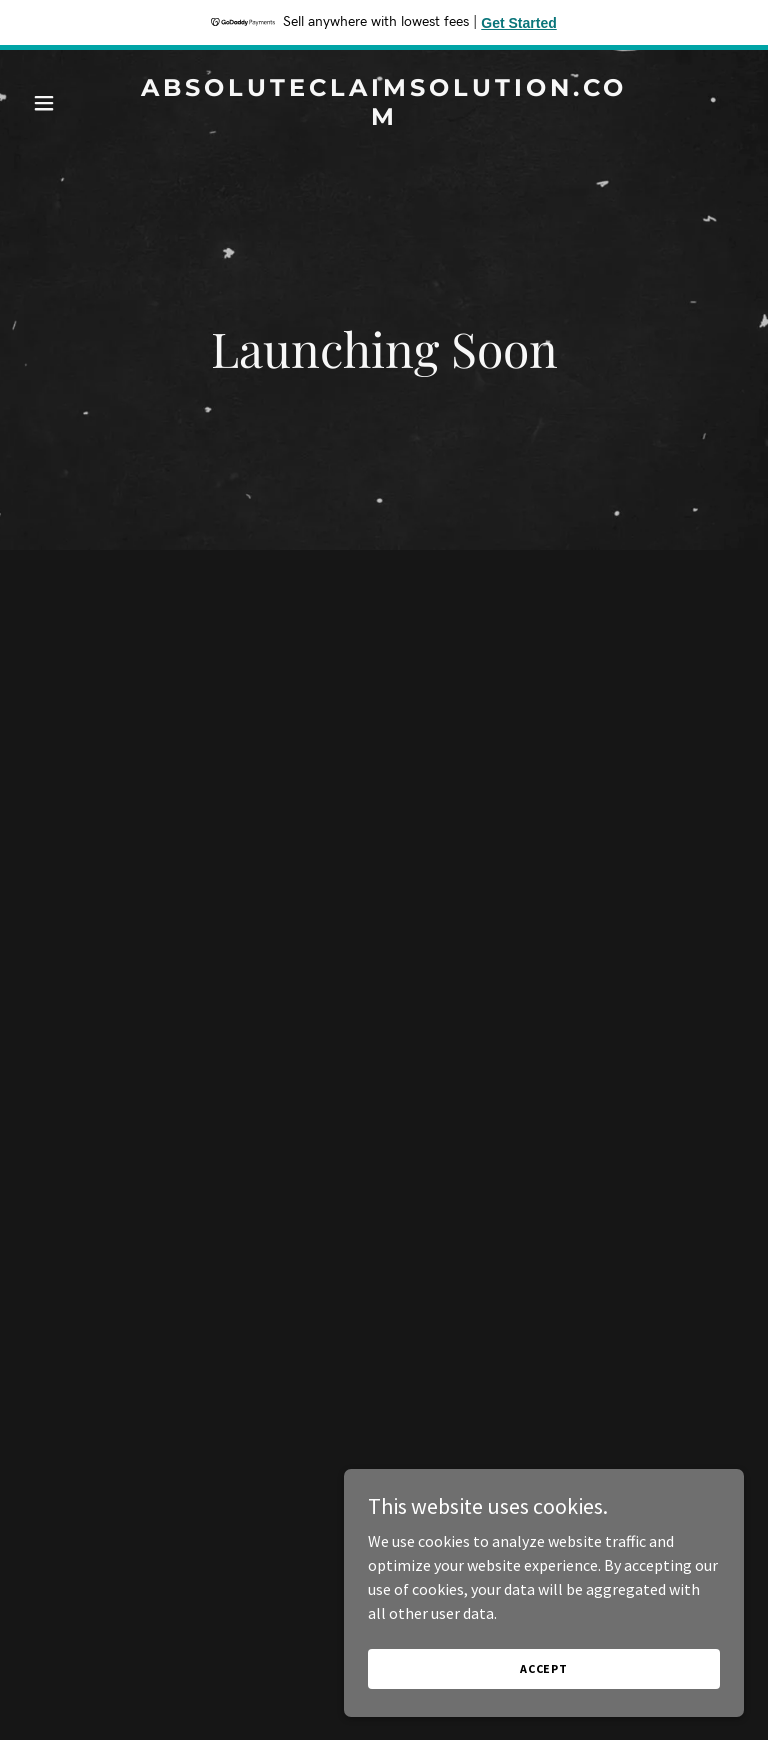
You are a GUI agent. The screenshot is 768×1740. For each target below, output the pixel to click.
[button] (78, 103)
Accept (544, 1668)
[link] (384, 119)
